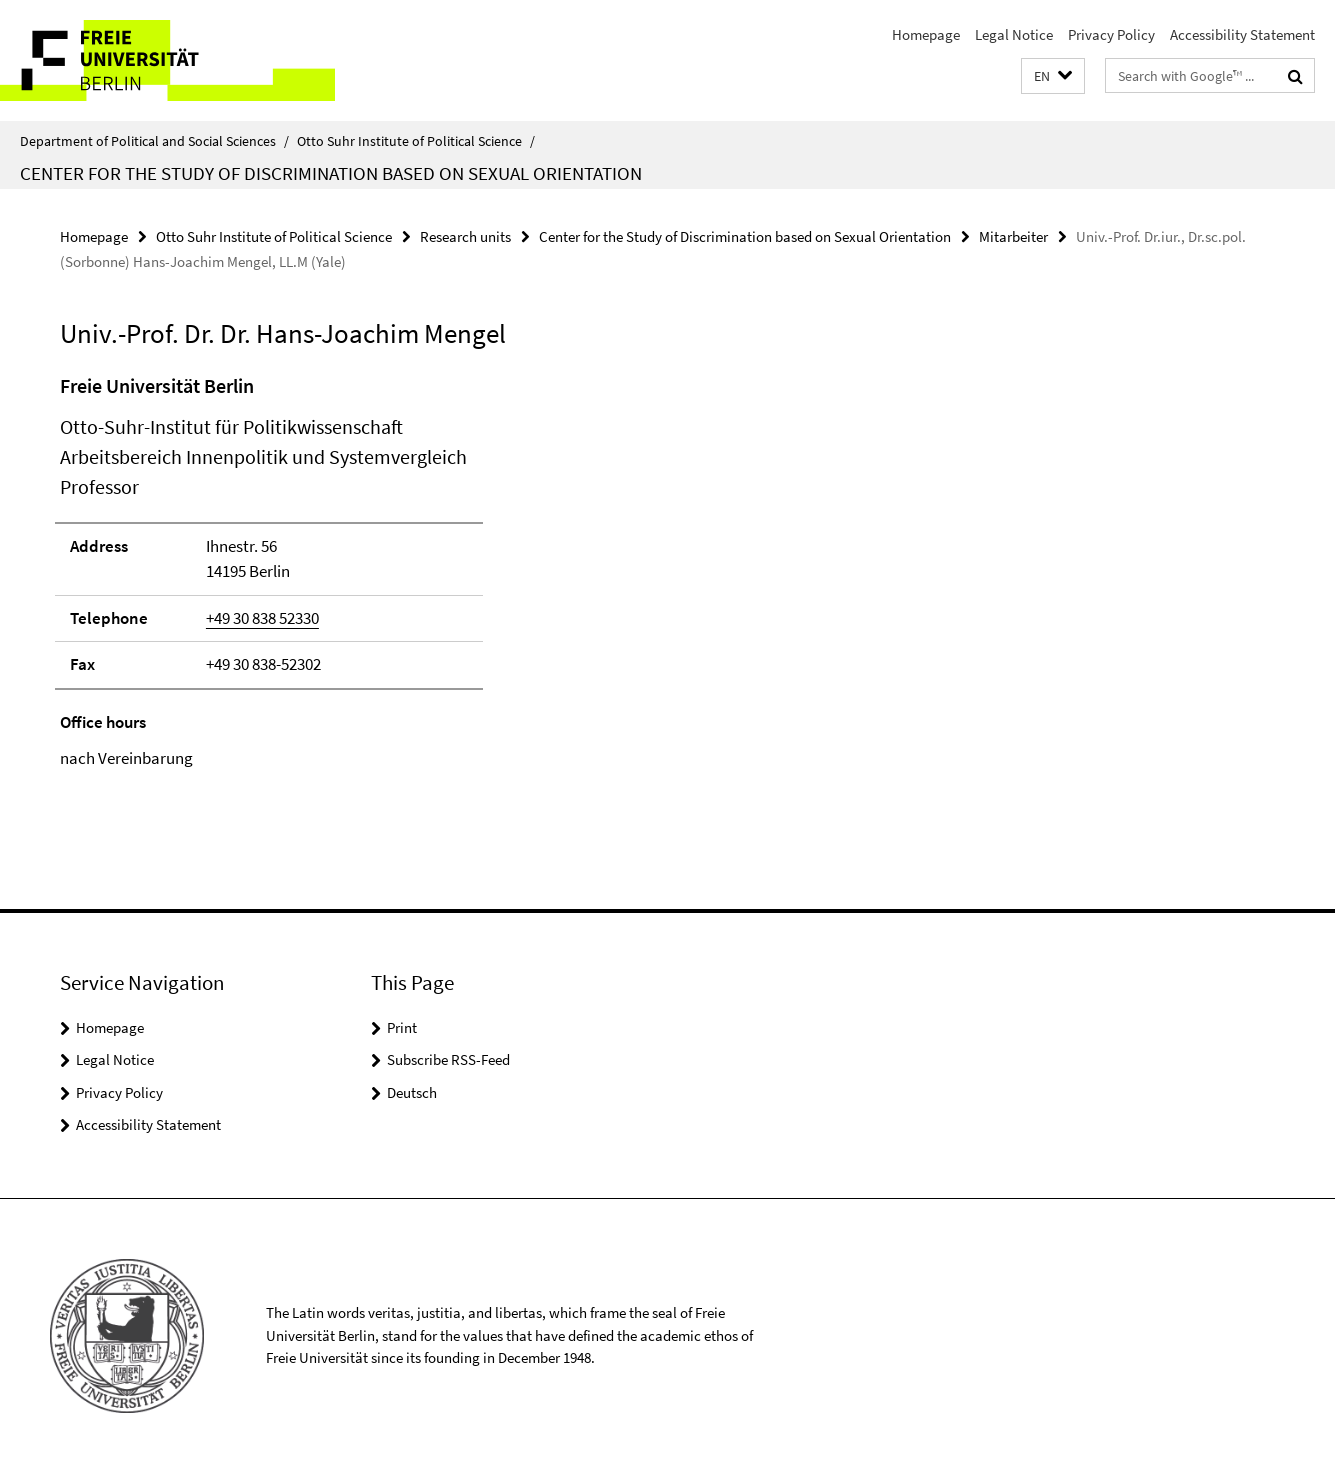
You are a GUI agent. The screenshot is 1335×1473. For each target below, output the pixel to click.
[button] (1053, 76)
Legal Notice (1014, 34)
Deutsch (412, 1092)
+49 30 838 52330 (262, 618)
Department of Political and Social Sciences (154, 141)
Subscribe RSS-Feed (448, 1059)
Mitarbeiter (1013, 236)
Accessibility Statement (1242, 34)
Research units (465, 236)
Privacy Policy (1111, 34)
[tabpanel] (408, 571)
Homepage (926, 34)
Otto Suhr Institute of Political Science (416, 141)
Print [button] (402, 1027)
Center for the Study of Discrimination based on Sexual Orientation (331, 173)
